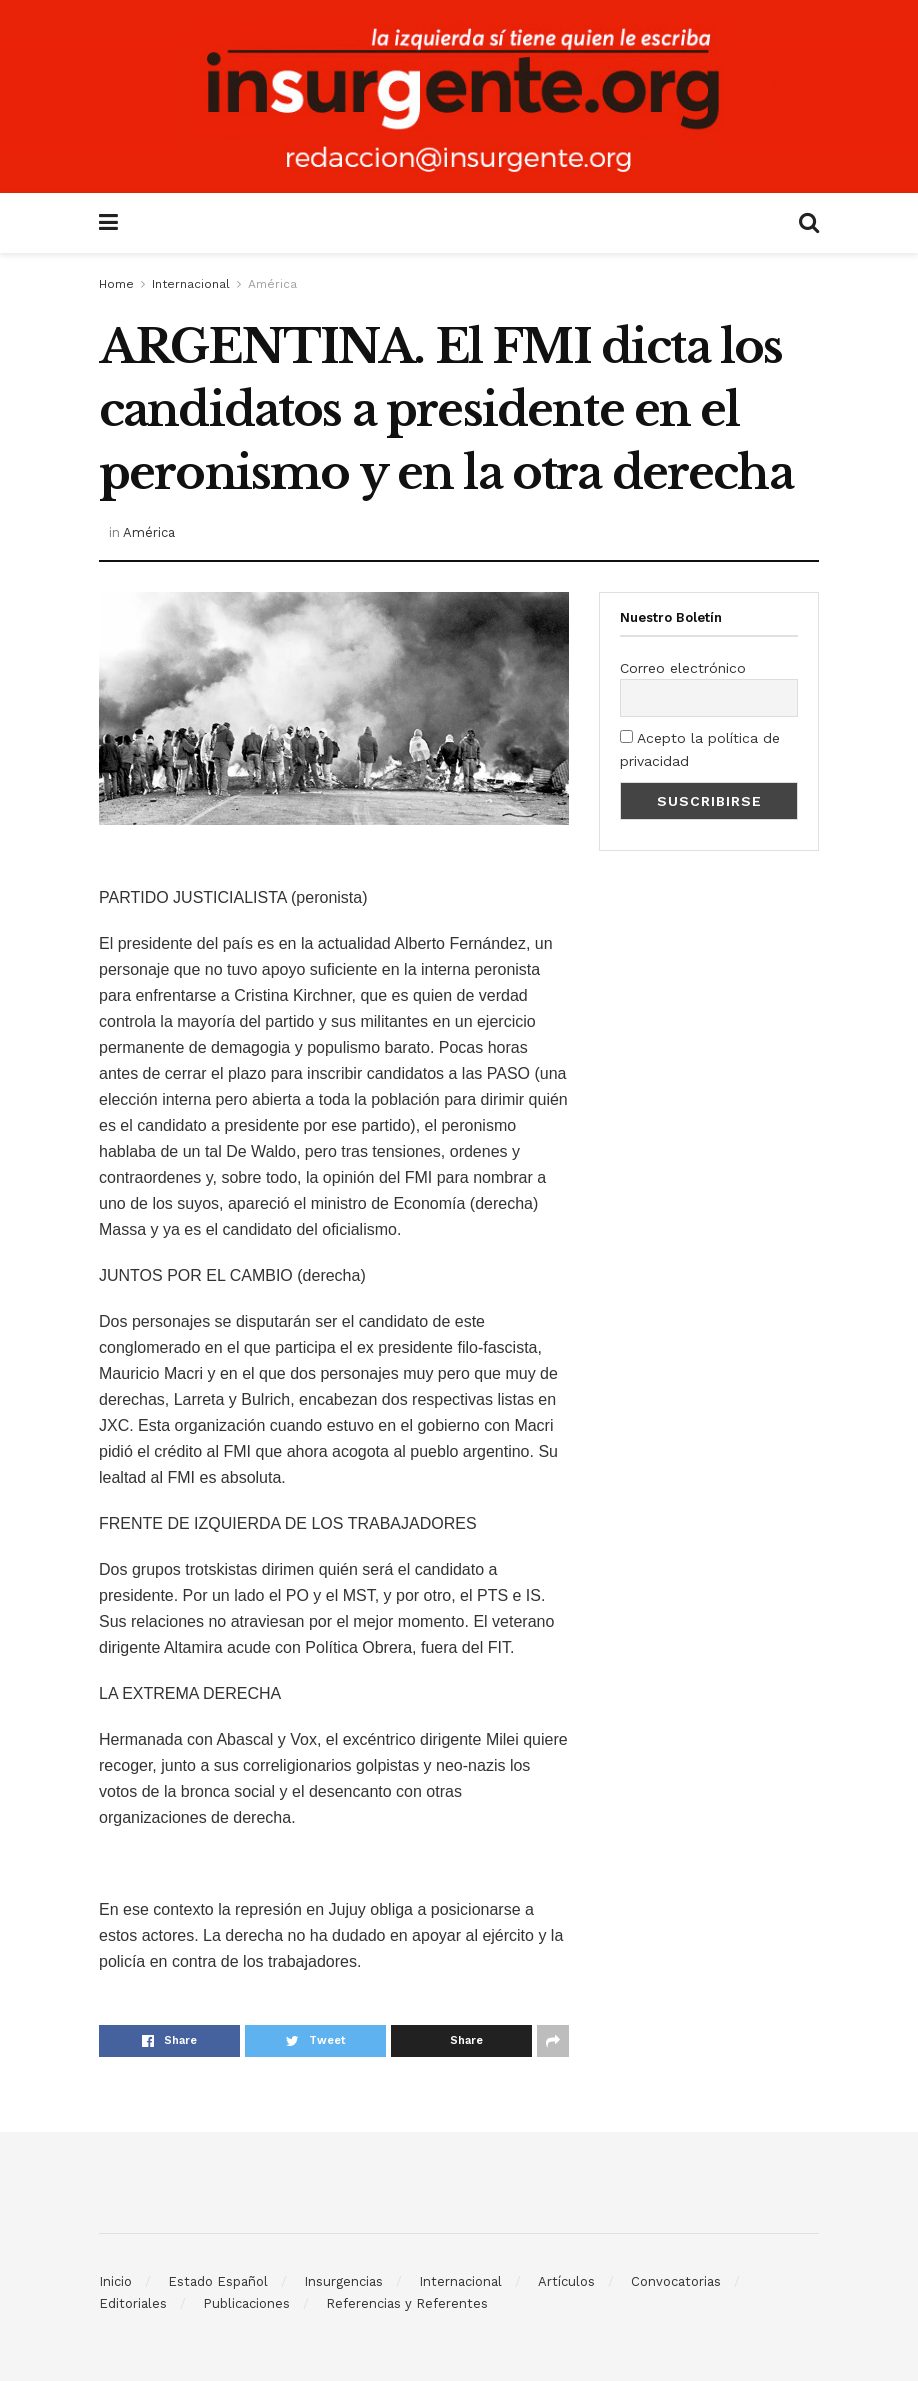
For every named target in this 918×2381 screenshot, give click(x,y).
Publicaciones (246, 2303)
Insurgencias (343, 2281)
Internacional (191, 284)
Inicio (115, 2281)
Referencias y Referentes (407, 2303)
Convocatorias (676, 2281)
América (272, 284)
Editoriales (133, 2303)
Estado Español (218, 2281)
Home (116, 284)
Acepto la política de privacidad (700, 749)
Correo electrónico (683, 668)
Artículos (566, 2281)
